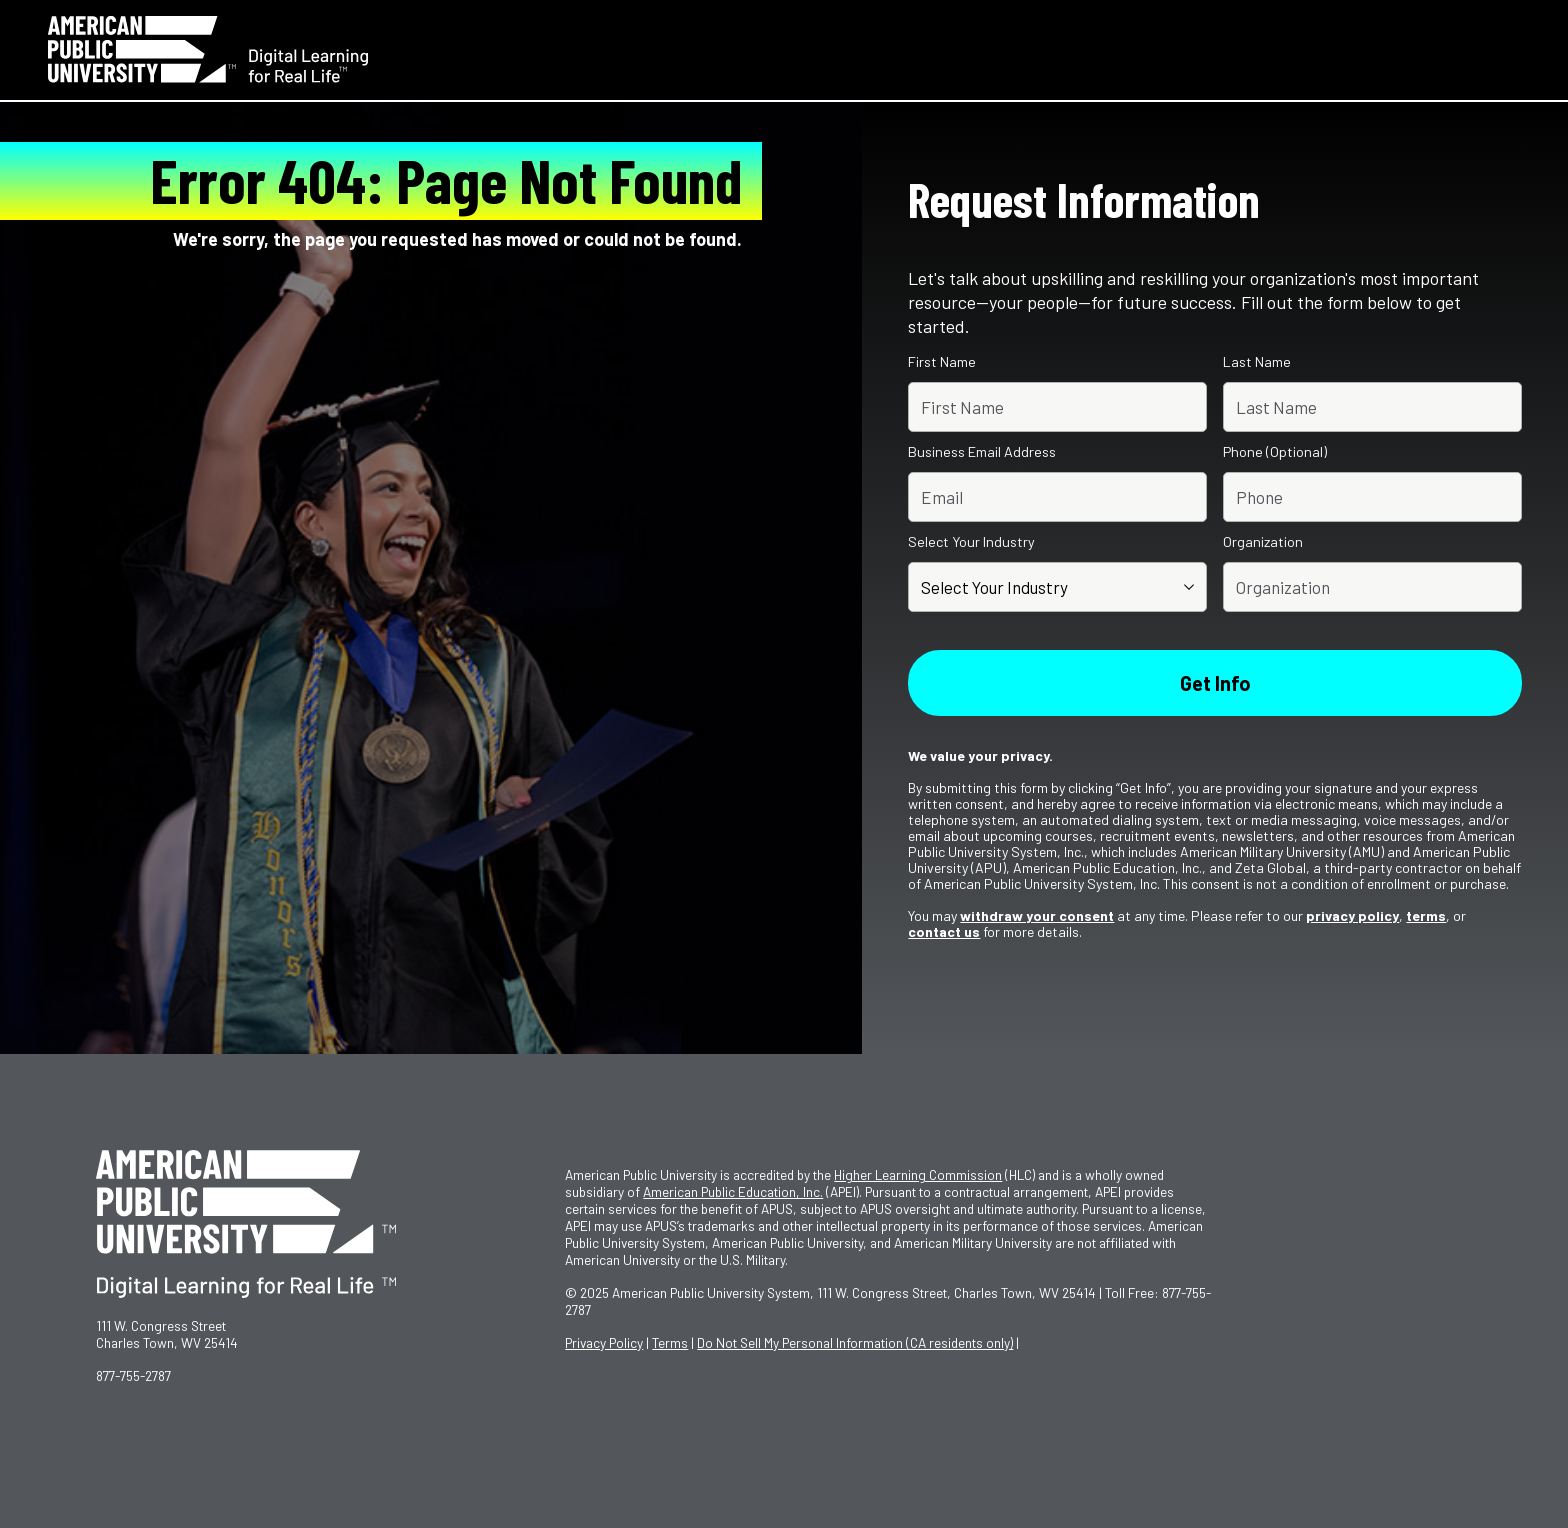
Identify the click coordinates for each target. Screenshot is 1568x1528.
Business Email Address (982, 452)
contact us (944, 931)
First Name (942, 362)
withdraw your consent (1037, 915)
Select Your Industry (971, 542)
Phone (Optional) (1275, 452)
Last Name (1257, 362)
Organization (1263, 542)
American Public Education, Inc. (733, 1191)
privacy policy (1352, 915)
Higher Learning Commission (918, 1174)
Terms (670, 1342)
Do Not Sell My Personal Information (855, 1342)
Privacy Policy (604, 1342)
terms (1426, 915)
